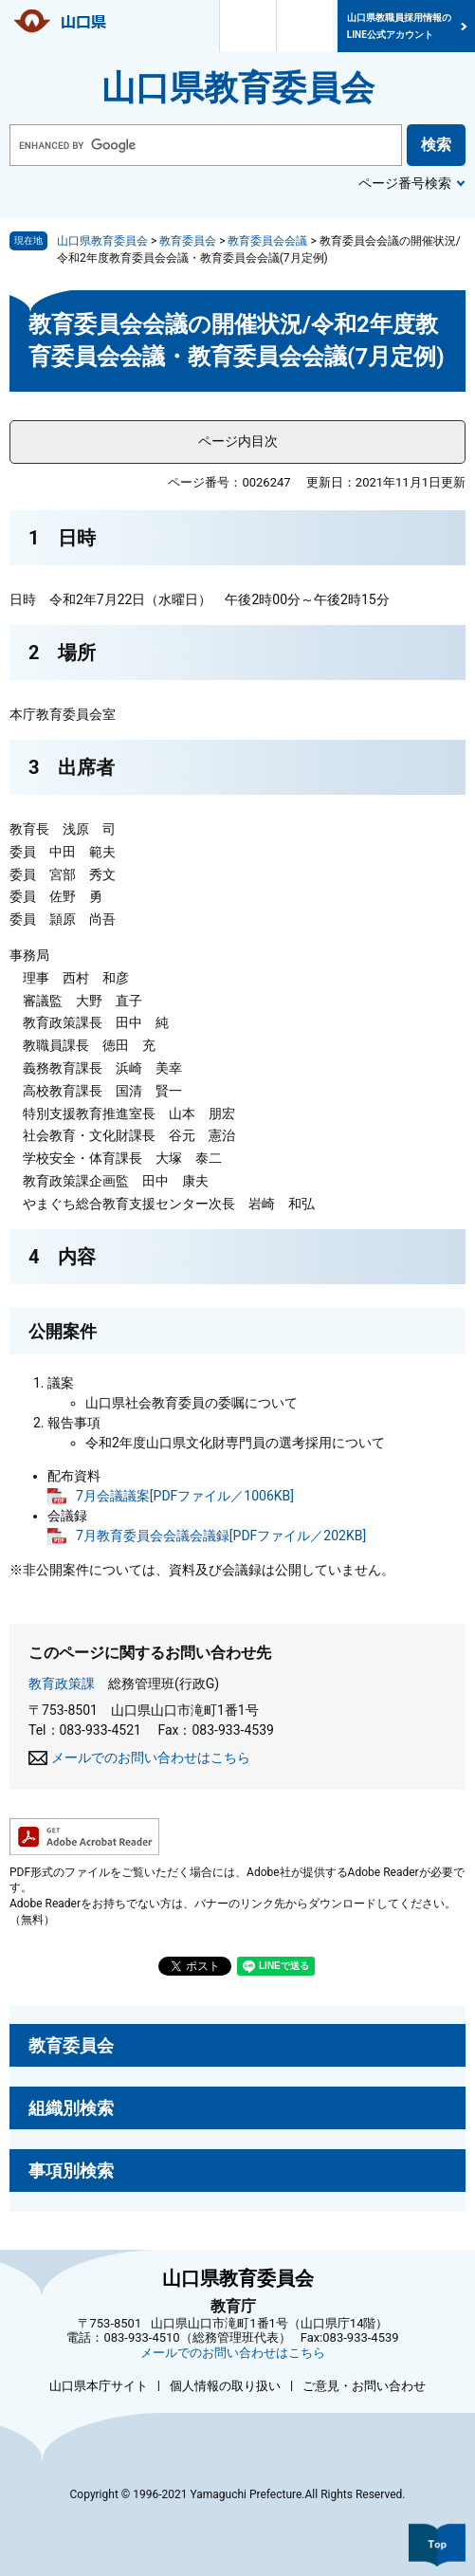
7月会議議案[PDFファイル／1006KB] (185, 1495)
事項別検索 (71, 2170)
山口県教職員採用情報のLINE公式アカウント (399, 26)
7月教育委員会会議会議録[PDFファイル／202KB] (221, 1535)
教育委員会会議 (267, 241)
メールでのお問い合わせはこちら (150, 1757)
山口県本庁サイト (98, 2386)
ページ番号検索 (404, 183)
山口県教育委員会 (238, 88)
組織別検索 (71, 2108)
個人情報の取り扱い (225, 2386)
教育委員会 (187, 241)
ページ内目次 (238, 441)
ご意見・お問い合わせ (364, 2386)
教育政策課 (61, 1683)
